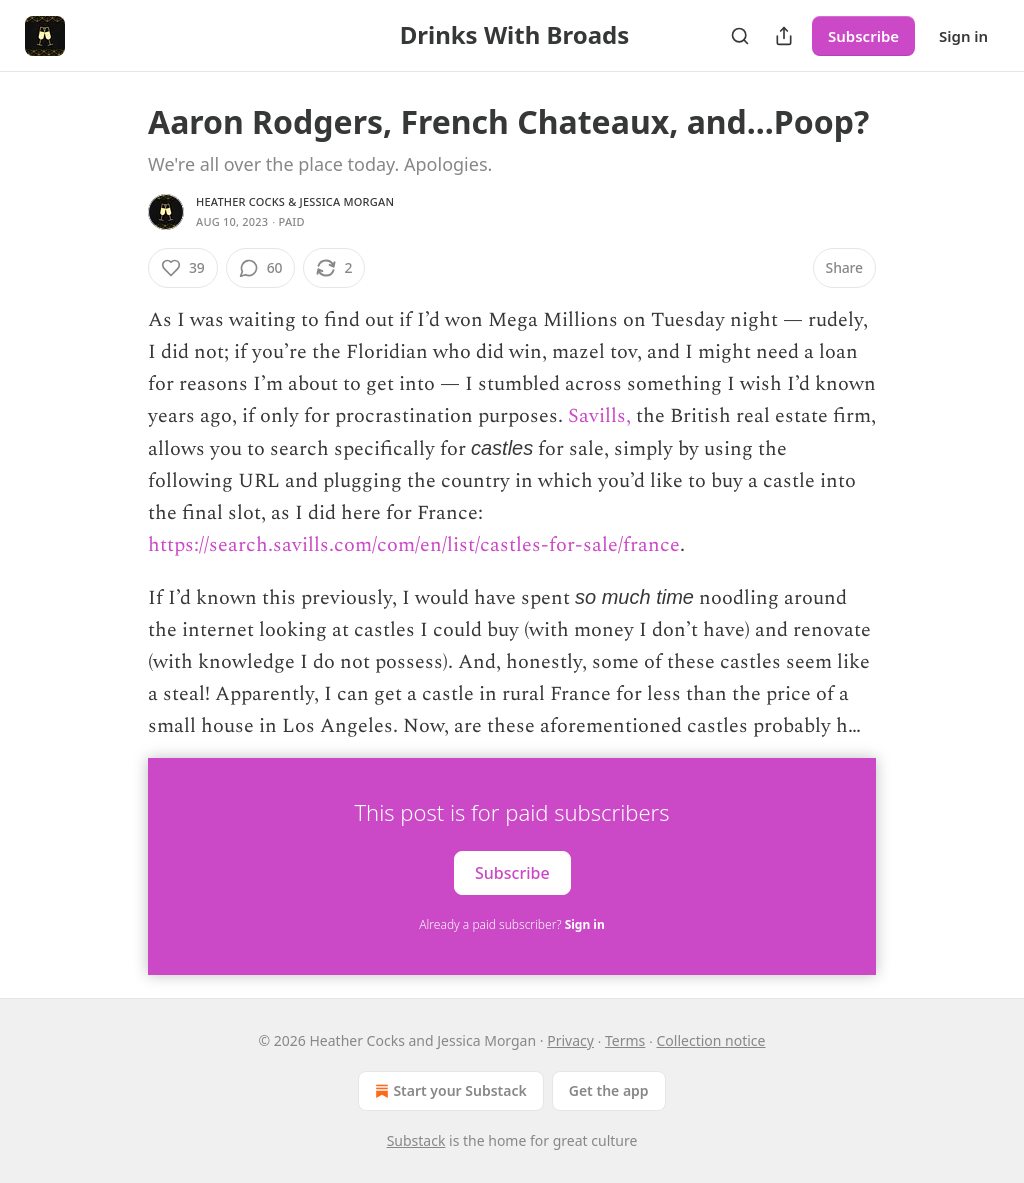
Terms (625, 1040)
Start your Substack (448, 1091)
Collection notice (711, 1040)
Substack (416, 1140)
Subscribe (863, 36)
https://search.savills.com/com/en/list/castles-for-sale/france (414, 545)
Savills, (599, 416)
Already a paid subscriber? (511, 924)
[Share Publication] (784, 36)
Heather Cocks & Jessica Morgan (295, 201)
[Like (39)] (183, 268)
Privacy (570, 1040)
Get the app (609, 1090)
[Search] (740, 36)
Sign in (963, 36)
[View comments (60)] (261, 268)
